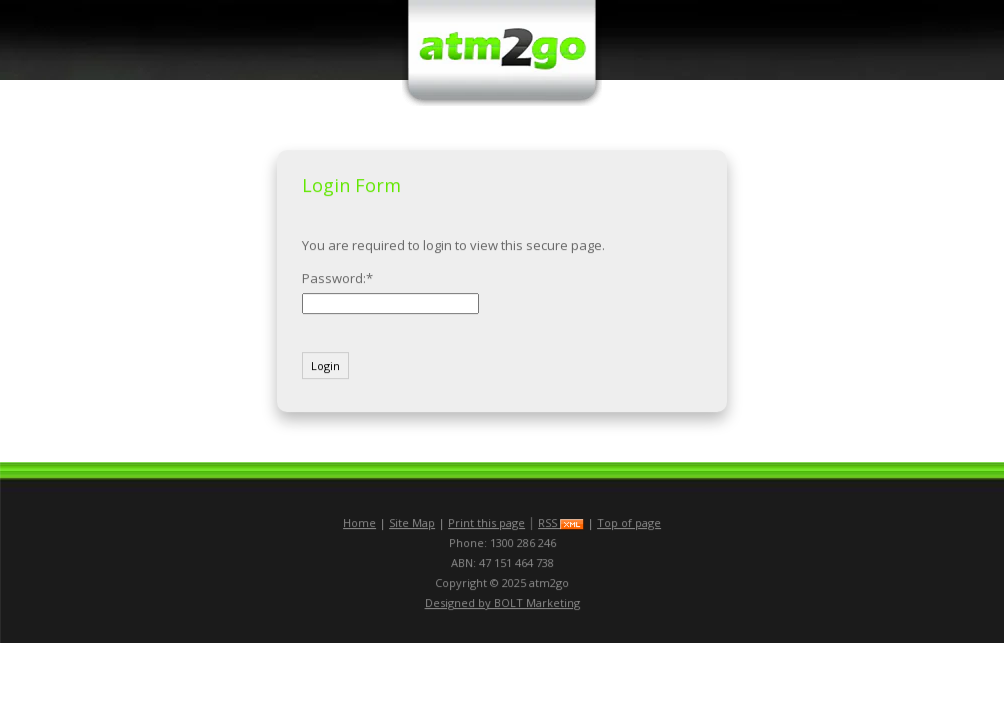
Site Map (412, 522)
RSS (561, 522)
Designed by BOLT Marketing (502, 602)
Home (359, 522)
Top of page (629, 522)
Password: (334, 278)
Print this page (486, 522)
